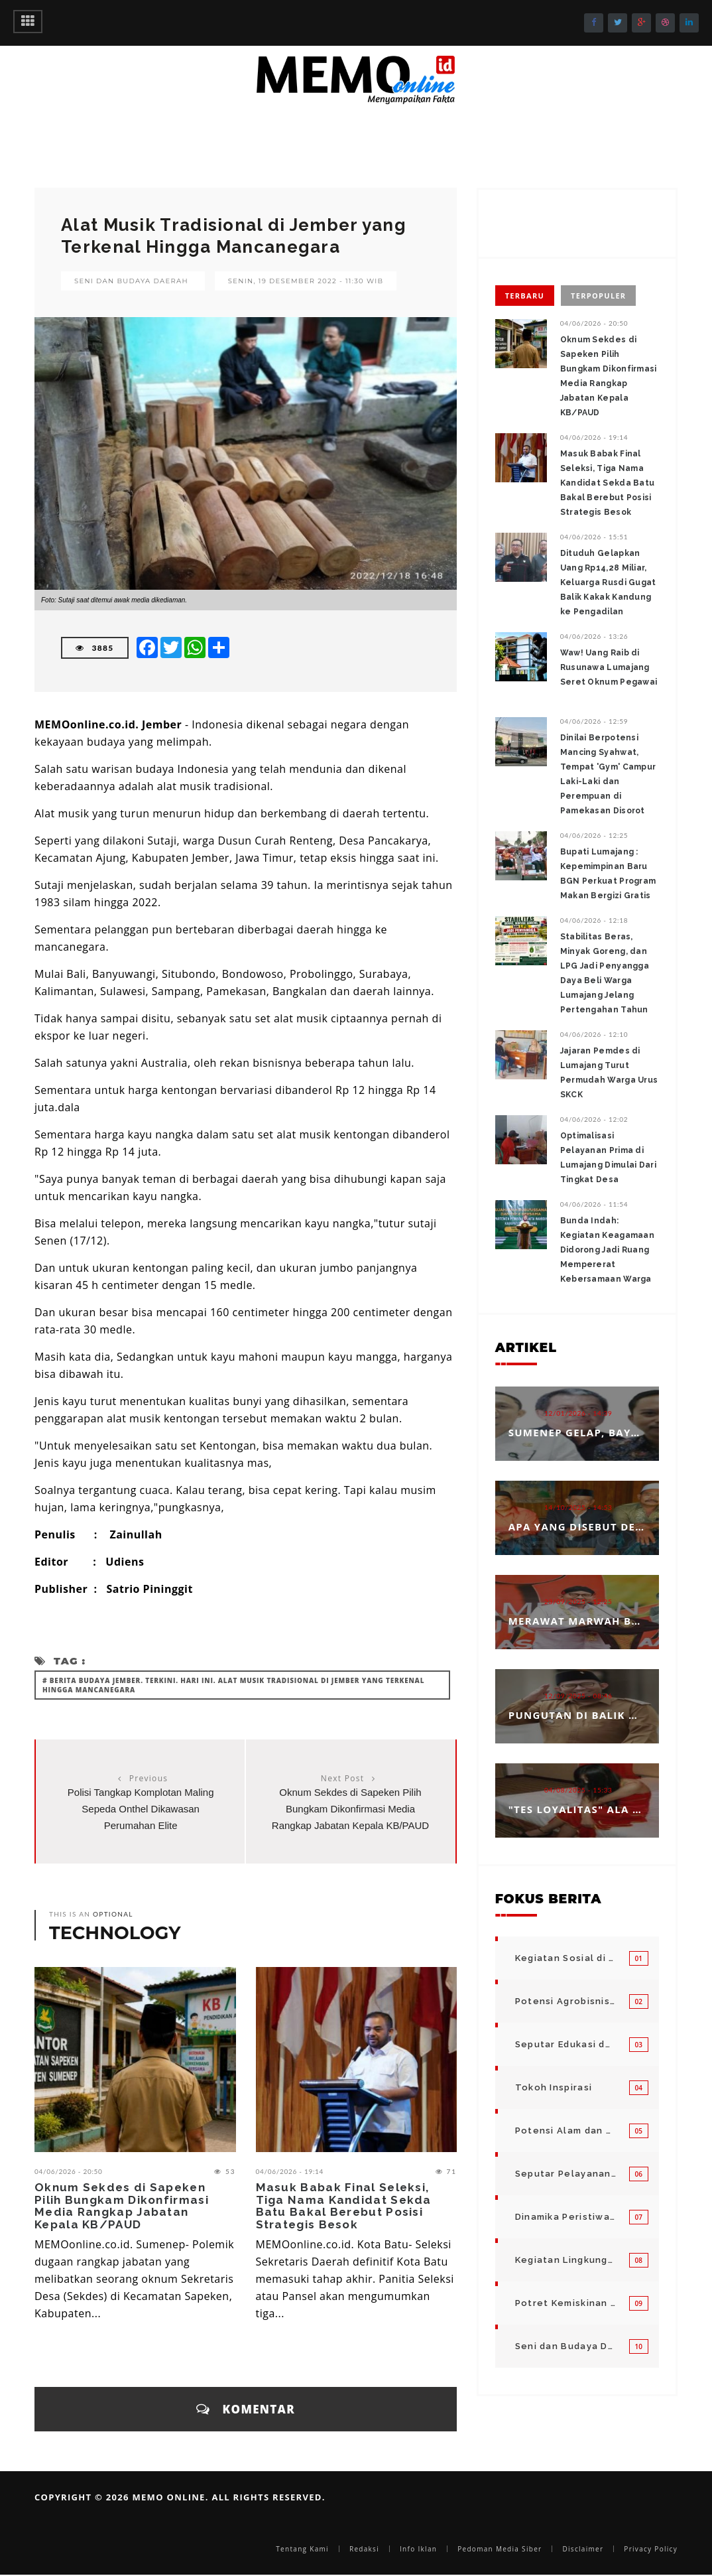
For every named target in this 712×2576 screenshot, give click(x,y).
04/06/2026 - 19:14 (290, 2171)
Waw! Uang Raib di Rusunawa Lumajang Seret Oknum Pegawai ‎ (609, 667)
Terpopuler (598, 296)
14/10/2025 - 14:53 (578, 1507)
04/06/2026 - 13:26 (594, 636)
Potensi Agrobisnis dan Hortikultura (565, 2001)
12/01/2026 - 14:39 (578, 1413)
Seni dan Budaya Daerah (131, 281)
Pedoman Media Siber (499, 2548)
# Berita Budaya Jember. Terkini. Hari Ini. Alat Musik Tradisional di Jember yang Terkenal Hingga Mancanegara (233, 1685)
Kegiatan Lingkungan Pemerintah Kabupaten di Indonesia (565, 2260)
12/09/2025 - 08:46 (578, 1696)
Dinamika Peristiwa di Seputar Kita (565, 2217)
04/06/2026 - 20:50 (68, 2171)
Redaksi (364, 2548)
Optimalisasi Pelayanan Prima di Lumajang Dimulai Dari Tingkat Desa (608, 1157)
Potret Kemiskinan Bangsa (565, 2303)
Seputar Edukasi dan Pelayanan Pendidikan (565, 2044)
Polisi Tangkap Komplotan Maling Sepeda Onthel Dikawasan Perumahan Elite (141, 1809)
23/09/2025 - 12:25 (578, 1601)
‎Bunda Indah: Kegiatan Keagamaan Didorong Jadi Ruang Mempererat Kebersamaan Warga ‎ (607, 1250)
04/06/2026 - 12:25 (594, 835)
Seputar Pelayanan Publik (565, 2174)
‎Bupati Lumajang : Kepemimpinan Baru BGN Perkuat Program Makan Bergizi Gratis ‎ (608, 873)
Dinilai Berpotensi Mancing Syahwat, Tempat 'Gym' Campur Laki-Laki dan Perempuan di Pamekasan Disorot (608, 774)
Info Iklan (418, 2548)
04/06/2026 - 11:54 (594, 1204)
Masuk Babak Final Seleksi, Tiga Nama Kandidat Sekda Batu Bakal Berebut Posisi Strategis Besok (344, 2206)
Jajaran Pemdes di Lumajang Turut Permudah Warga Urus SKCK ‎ (609, 1072)
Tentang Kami (302, 2548)
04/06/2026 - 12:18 (594, 920)
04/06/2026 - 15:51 (594, 537)
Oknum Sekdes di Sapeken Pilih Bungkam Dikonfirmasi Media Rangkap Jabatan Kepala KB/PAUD (350, 1809)
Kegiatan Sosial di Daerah (565, 1958)
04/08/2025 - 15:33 (578, 1790)
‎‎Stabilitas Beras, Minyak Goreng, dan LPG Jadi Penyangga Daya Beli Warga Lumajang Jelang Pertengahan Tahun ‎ (605, 973)
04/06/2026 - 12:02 (594, 1119)
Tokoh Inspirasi (554, 2087)
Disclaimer (582, 2548)
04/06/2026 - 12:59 (594, 721)
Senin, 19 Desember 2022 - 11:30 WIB (306, 281)
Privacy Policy (651, 2548)
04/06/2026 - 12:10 (594, 1034)
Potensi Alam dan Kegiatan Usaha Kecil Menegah (565, 2130)
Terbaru (524, 296)
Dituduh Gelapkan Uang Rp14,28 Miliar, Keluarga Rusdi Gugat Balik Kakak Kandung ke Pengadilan (608, 582)
